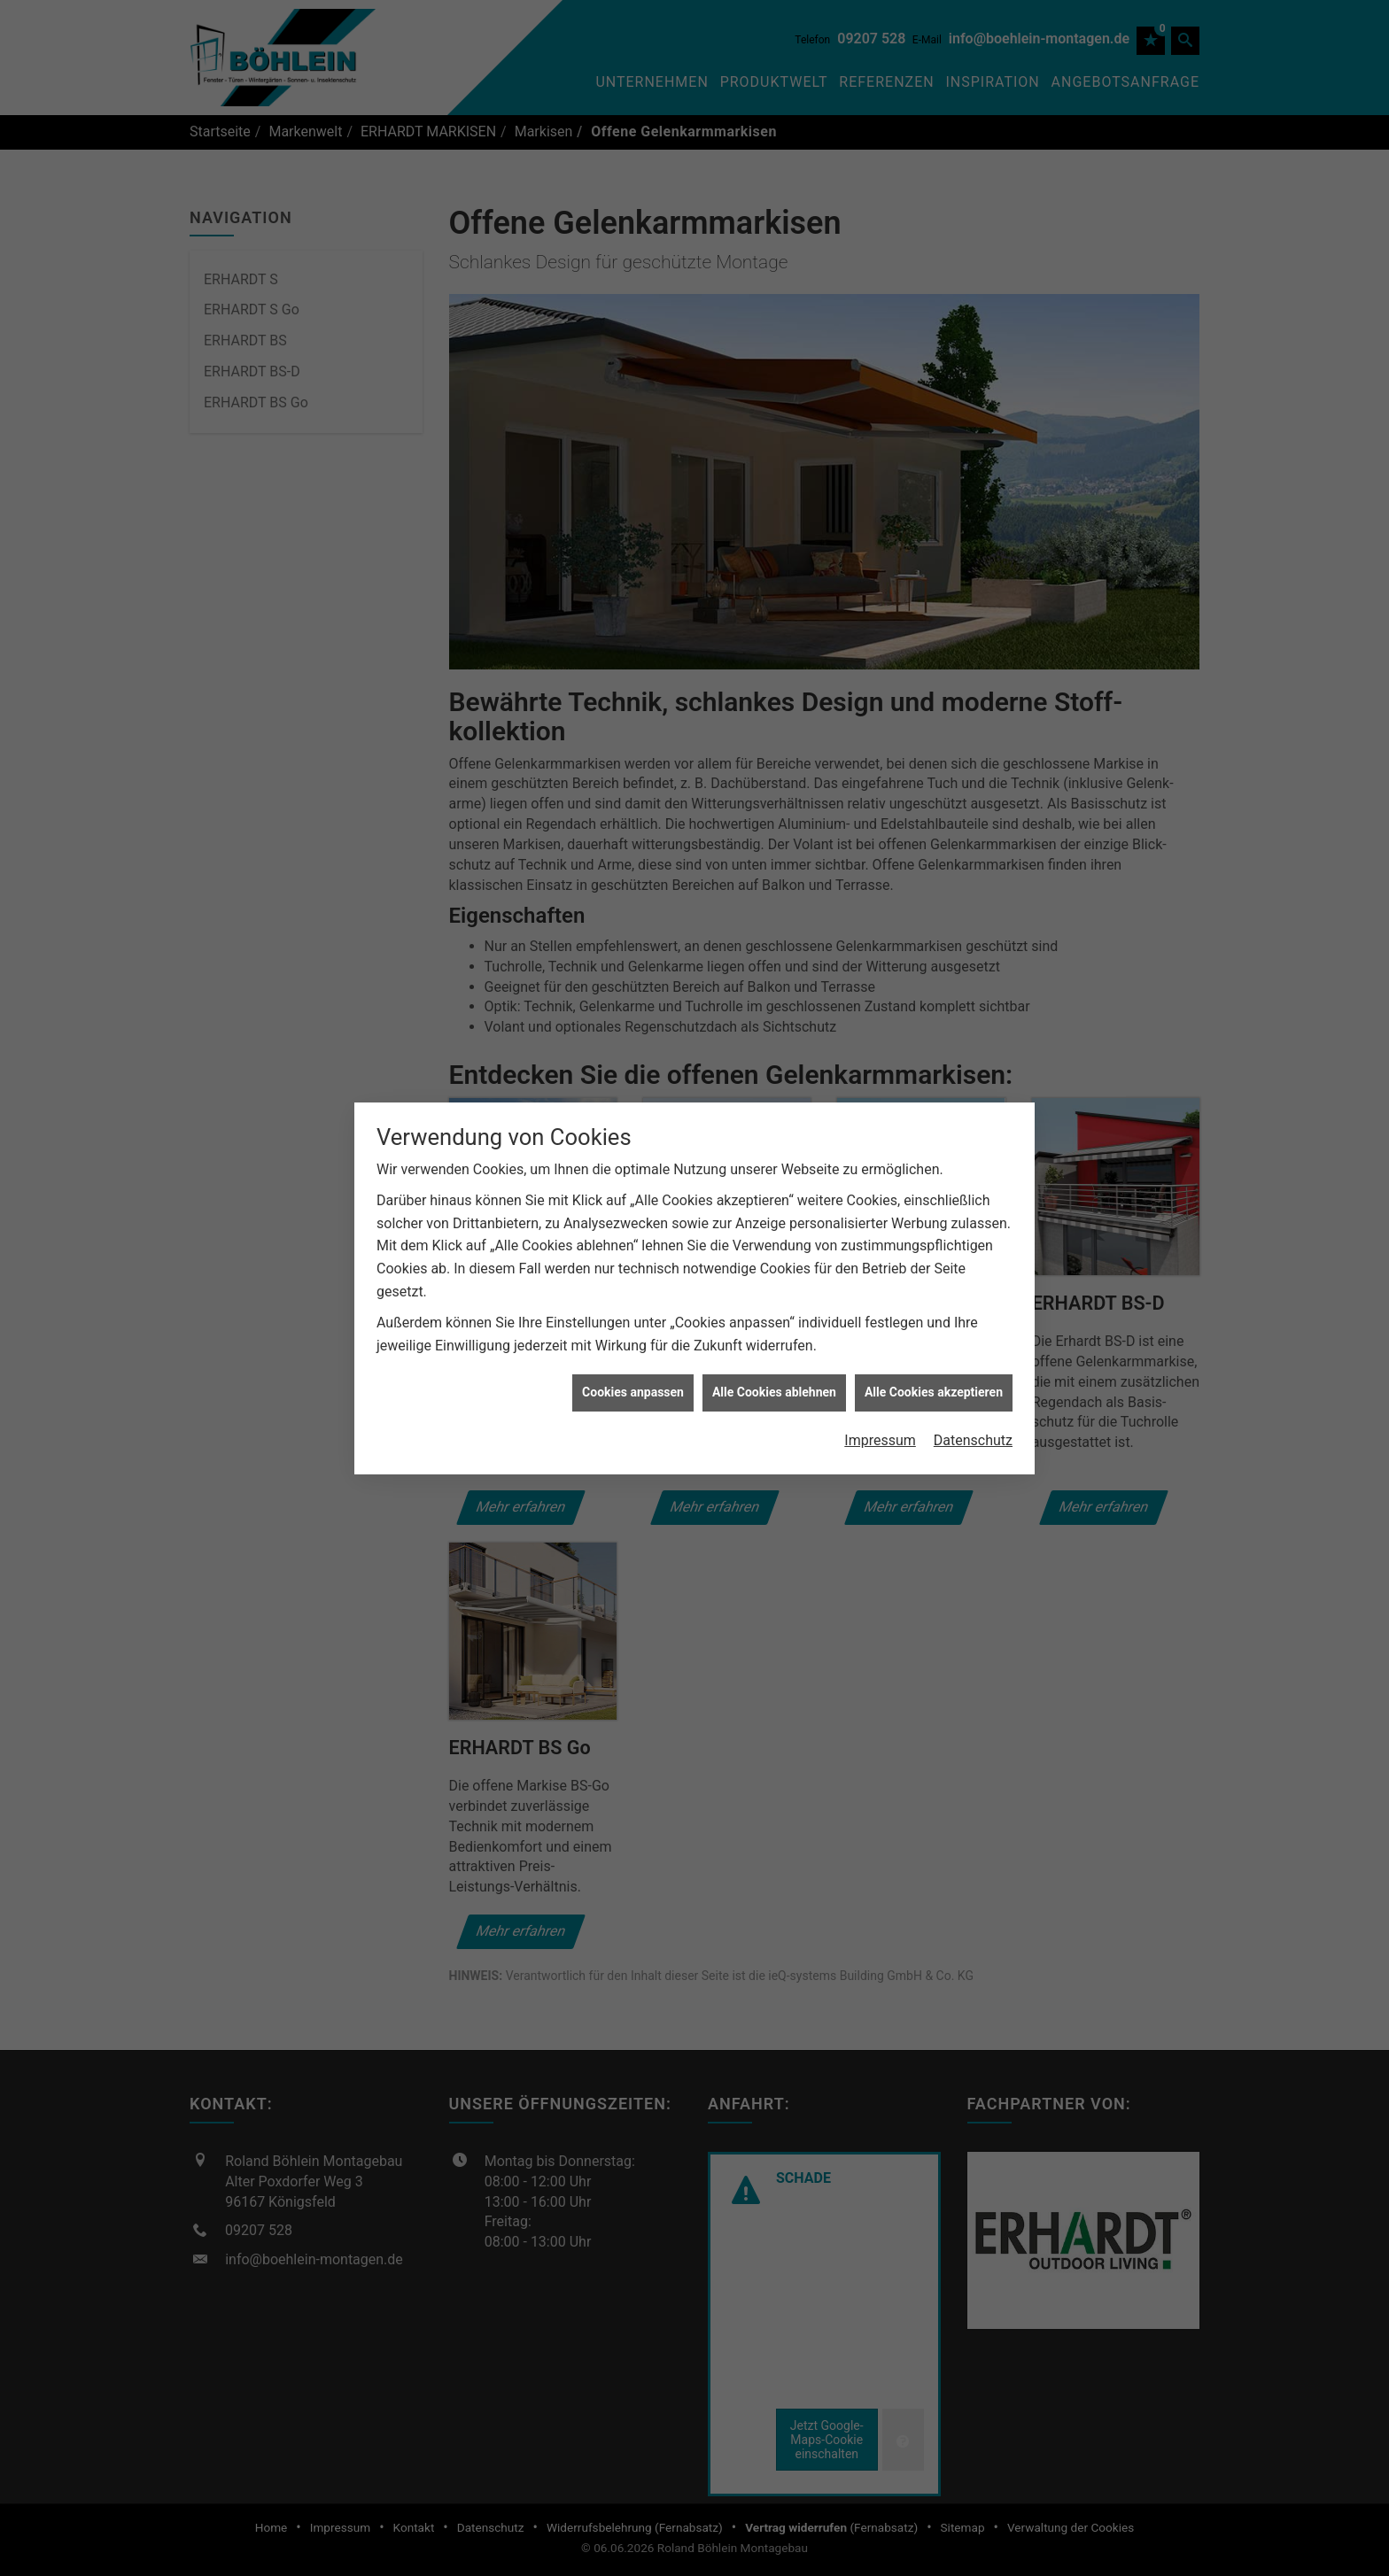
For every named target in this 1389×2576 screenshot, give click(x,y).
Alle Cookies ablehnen (774, 1354)
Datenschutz (973, 1402)
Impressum (880, 1402)
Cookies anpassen (633, 1354)
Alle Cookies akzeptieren (934, 1354)
